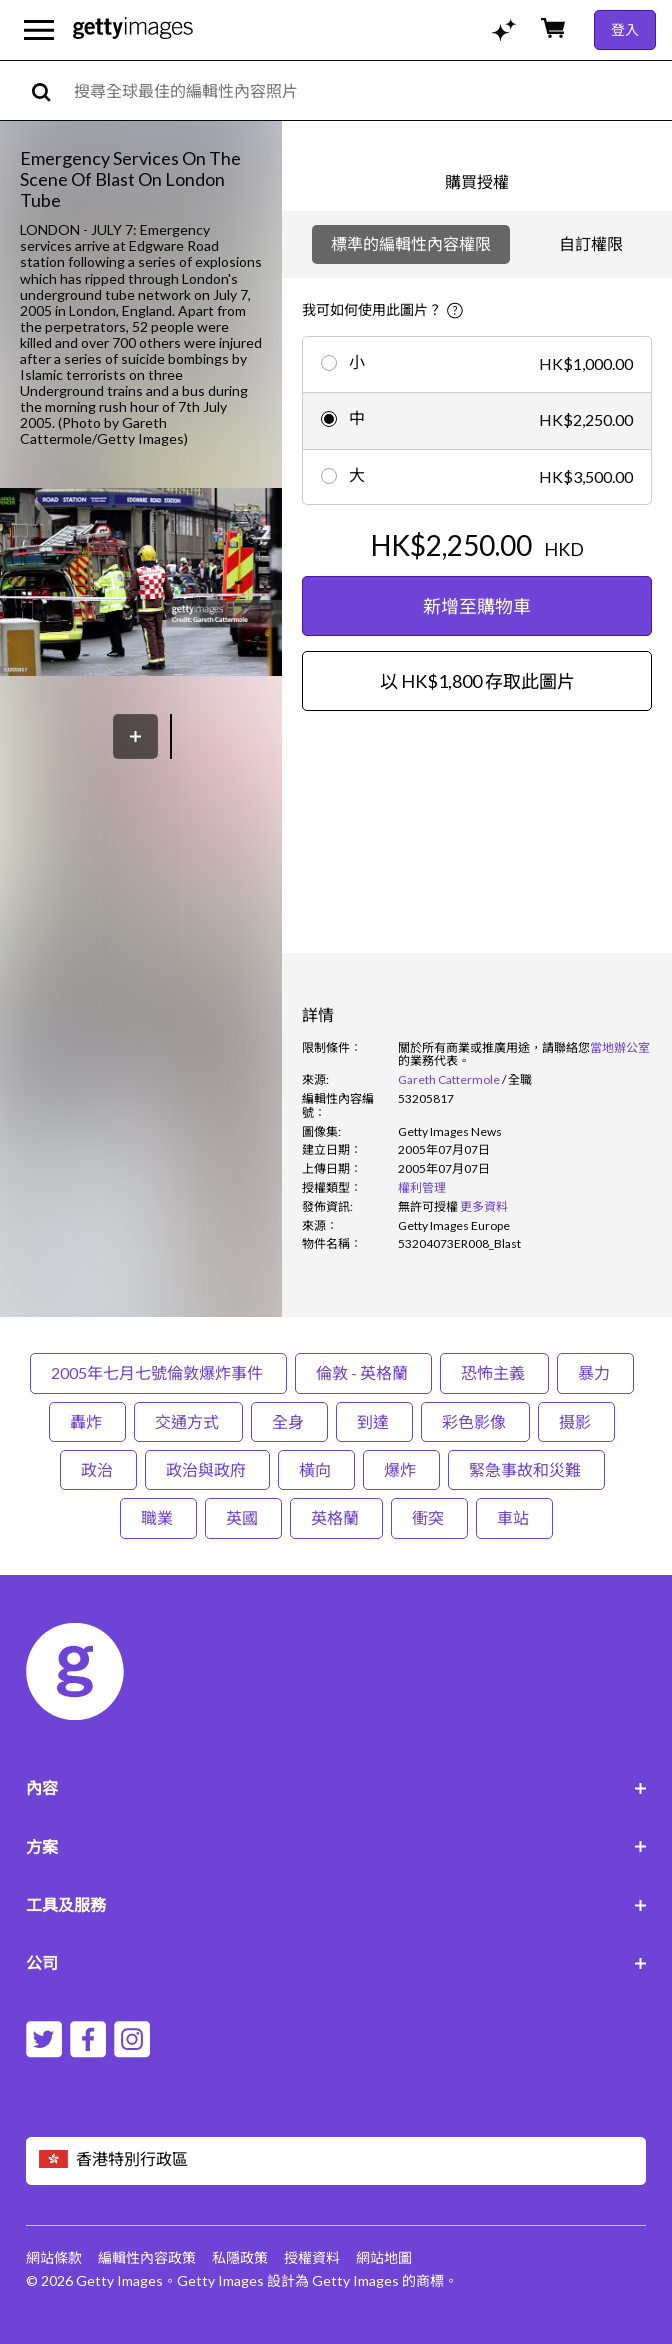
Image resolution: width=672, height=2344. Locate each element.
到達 (374, 1421)
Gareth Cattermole (449, 1079)
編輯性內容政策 (147, 2257)
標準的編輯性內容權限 (411, 243)
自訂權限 (591, 243)
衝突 (429, 1517)
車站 (514, 1517)
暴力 (595, 1372)
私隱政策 (240, 2257)
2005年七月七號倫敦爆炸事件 (158, 1372)
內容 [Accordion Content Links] (336, 1787)
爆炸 (401, 1469)
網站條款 (54, 2257)
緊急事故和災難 (526, 1469)
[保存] (135, 736)
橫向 (316, 1469)
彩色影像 (475, 1421)
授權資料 (312, 2257)
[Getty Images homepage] (133, 29)
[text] (369, 90)
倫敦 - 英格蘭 (363, 1372)
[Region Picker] (336, 2160)
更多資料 (484, 1206)
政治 (98, 1469)
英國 (243, 1517)
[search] (49, 90)
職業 (158, 1517)
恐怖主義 (494, 1372)
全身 (289, 1421)
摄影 (576, 1421)
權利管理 (422, 1187)
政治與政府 (207, 1469)
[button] (141, 584)
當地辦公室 (620, 1047)
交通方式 (188, 1421)
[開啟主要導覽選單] (39, 30)
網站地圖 (384, 2257)
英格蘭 (336, 1517)
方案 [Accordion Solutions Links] (336, 1846)
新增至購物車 (477, 606)
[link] (428, 1206)
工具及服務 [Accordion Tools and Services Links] (336, 1904)
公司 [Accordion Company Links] (336, 1962)
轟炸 (87, 1421)
